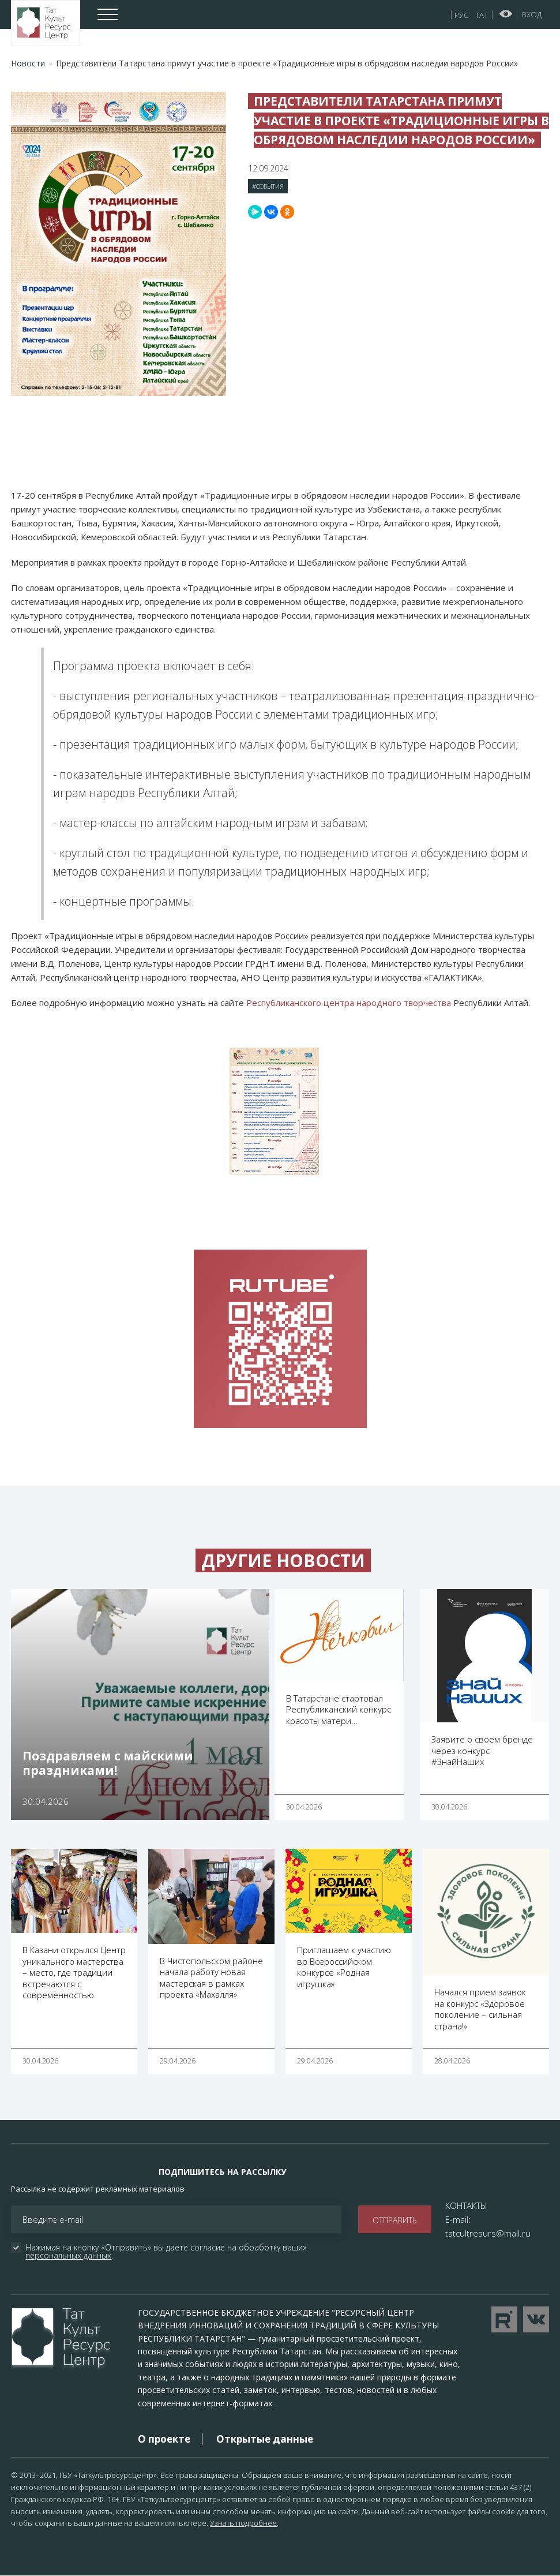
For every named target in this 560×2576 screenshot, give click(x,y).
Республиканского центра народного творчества (348, 1002)
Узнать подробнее (243, 2523)
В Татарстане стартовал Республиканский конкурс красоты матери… (338, 1709)
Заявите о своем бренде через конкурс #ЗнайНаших (482, 1750)
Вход (532, 14)
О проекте (164, 2439)
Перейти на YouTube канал (504, 2319)
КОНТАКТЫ (466, 2205)
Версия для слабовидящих (506, 13)
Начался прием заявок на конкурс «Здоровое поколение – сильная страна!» (480, 2009)
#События (268, 186)
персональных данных (68, 2255)
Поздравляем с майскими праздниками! (107, 1763)
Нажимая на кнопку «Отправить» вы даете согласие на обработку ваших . (167, 2251)
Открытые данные (264, 2439)
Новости (28, 63)
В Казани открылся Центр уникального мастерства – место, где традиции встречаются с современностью (74, 1972)
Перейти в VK (536, 2319)
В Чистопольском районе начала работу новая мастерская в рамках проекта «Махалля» (211, 1978)
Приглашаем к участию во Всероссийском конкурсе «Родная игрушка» (344, 1967)
